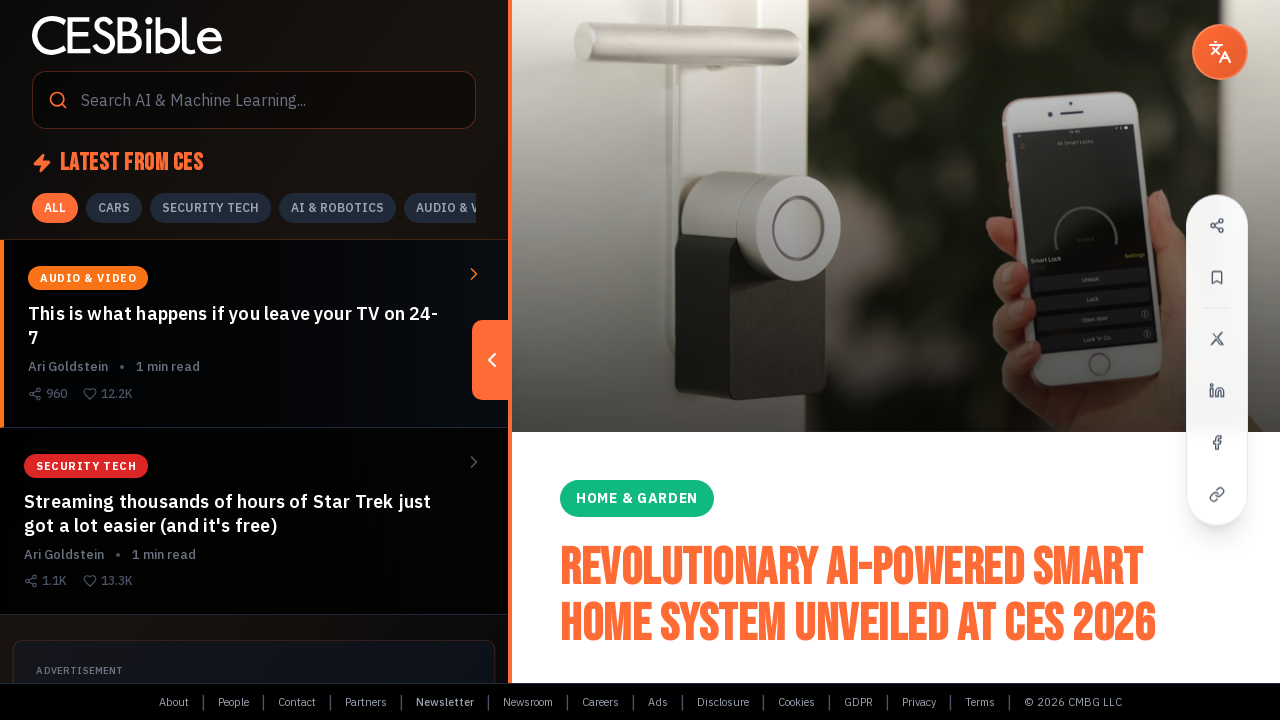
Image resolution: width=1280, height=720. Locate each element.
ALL (55, 207)
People (233, 702)
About (174, 702)
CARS (114, 207)
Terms (980, 702)
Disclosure (723, 702)
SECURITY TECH (210, 207)
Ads (658, 702)
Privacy (919, 702)
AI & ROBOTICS (337, 207)
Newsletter (445, 702)
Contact (297, 702)
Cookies (796, 702)
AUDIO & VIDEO (462, 207)
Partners (366, 702)
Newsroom (528, 702)
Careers (600, 702)
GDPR (858, 702)
